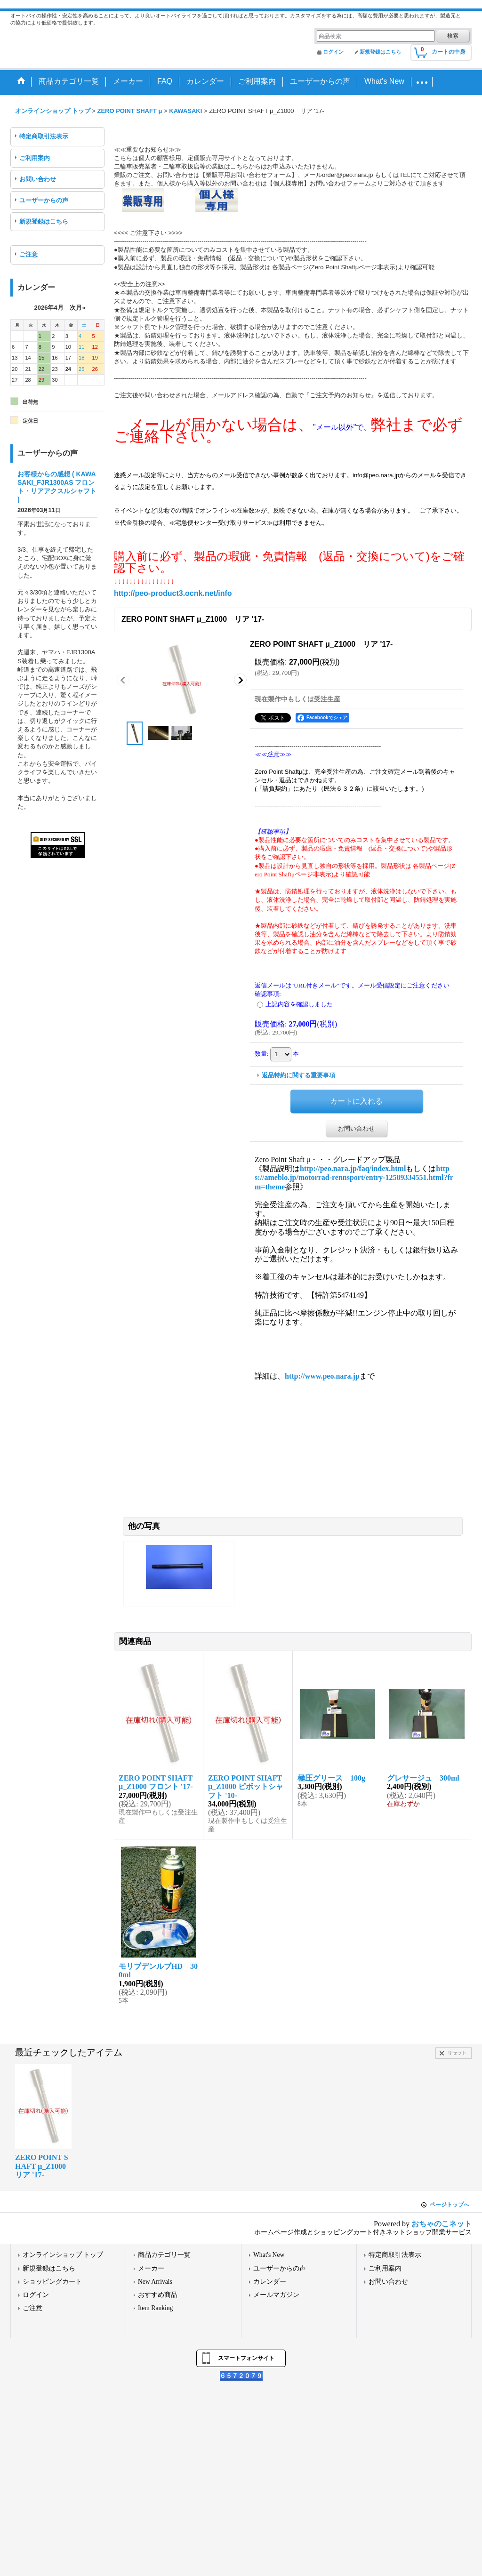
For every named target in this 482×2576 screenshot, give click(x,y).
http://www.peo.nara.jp (322, 1376)
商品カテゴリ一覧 (164, 2254)
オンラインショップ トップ (63, 2254)
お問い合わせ (37, 179)
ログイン (333, 52)
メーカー (151, 2268)
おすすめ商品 (157, 2294)
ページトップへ (449, 2204)
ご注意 (28, 254)
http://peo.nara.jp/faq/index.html (353, 1168)
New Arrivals (155, 2281)
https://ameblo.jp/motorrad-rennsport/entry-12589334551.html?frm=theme (354, 1177)
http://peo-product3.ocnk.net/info (173, 593)
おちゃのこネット (441, 2224)
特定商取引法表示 (43, 136)
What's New (268, 2254)
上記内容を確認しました (299, 1004)
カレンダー (269, 2281)
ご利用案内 (34, 157)
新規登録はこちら (380, 52)
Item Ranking (155, 2307)
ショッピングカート (52, 2281)
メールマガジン (276, 2294)
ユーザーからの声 (43, 200)
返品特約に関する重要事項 (298, 1075)
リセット (457, 2052)
